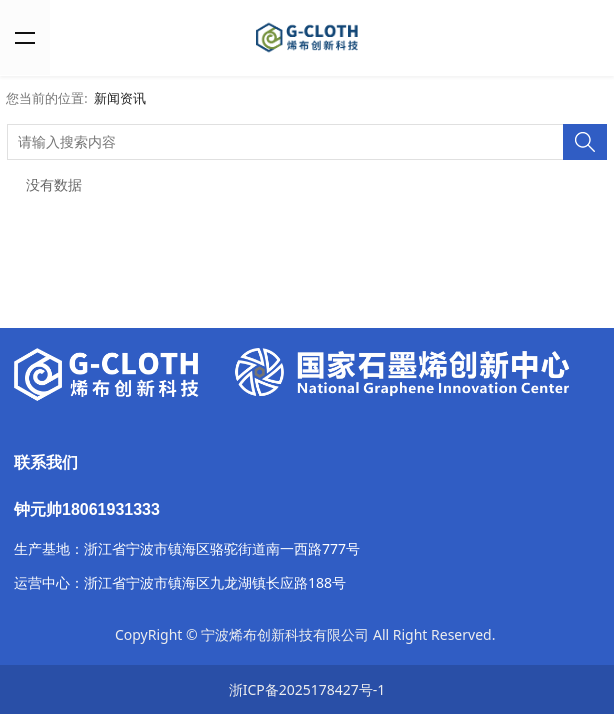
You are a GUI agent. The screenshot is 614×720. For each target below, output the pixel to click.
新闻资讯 (120, 98)
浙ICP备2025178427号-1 (307, 689)
